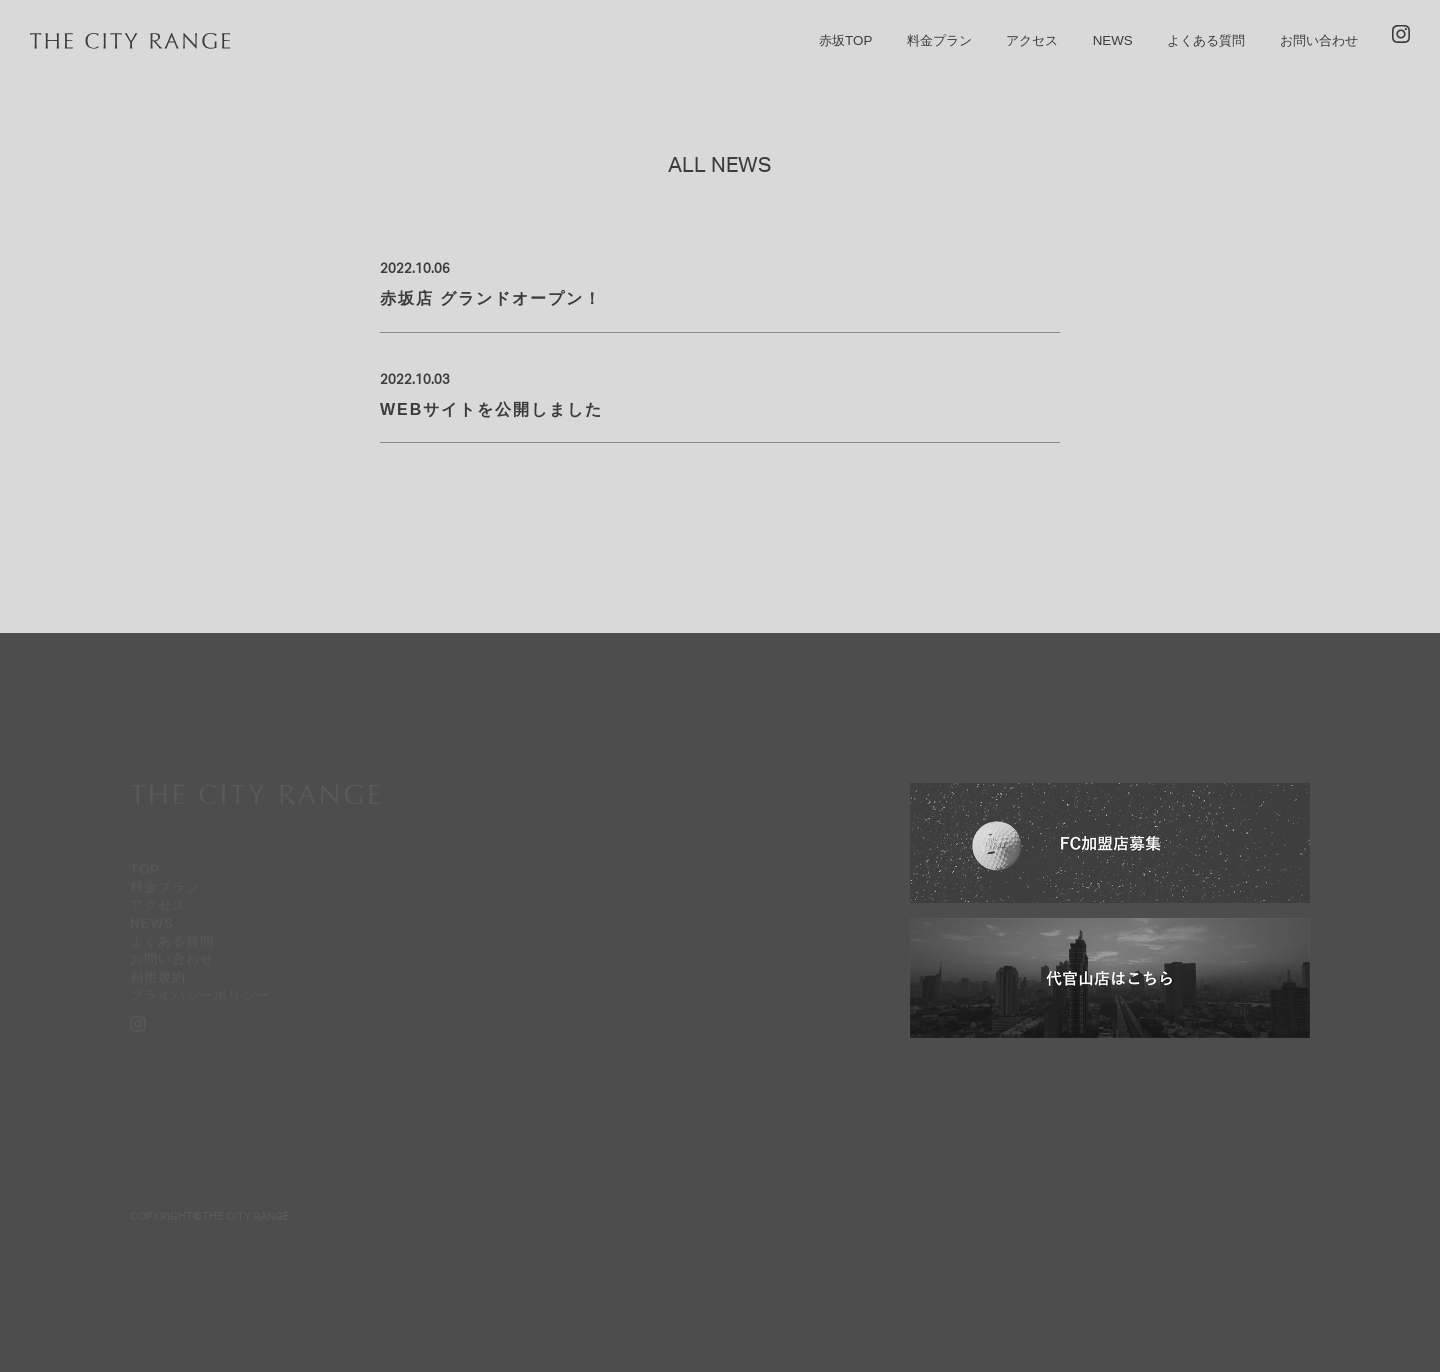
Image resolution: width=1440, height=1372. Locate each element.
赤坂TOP (845, 40)
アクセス (1032, 40)
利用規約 (158, 977)
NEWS (1113, 40)
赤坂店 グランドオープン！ (491, 298)
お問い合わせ (1319, 40)
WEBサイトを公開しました (491, 409)
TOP (145, 869)
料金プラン (939, 40)
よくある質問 (1206, 40)
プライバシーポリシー (200, 995)
